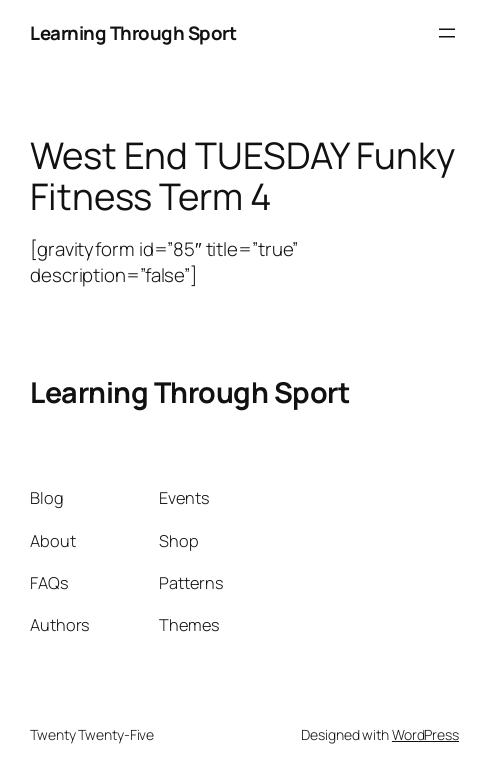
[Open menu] (447, 33)
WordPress (425, 734)
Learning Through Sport (133, 33)
